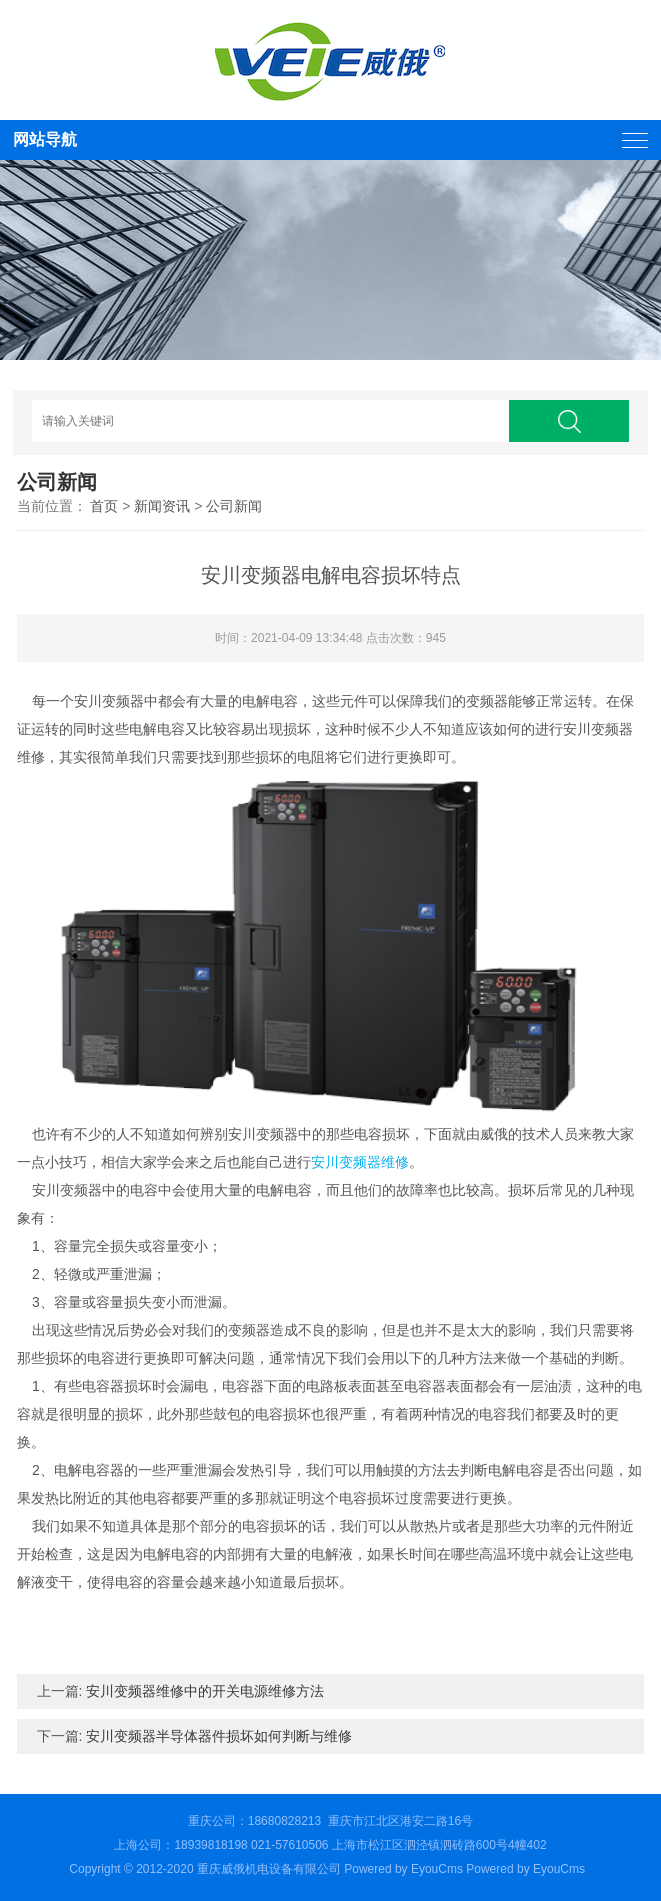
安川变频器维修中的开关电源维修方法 (205, 1691)
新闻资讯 (162, 506)
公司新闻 (234, 506)
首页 (104, 506)
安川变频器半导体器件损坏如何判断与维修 (219, 1736)
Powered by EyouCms (524, 1869)
